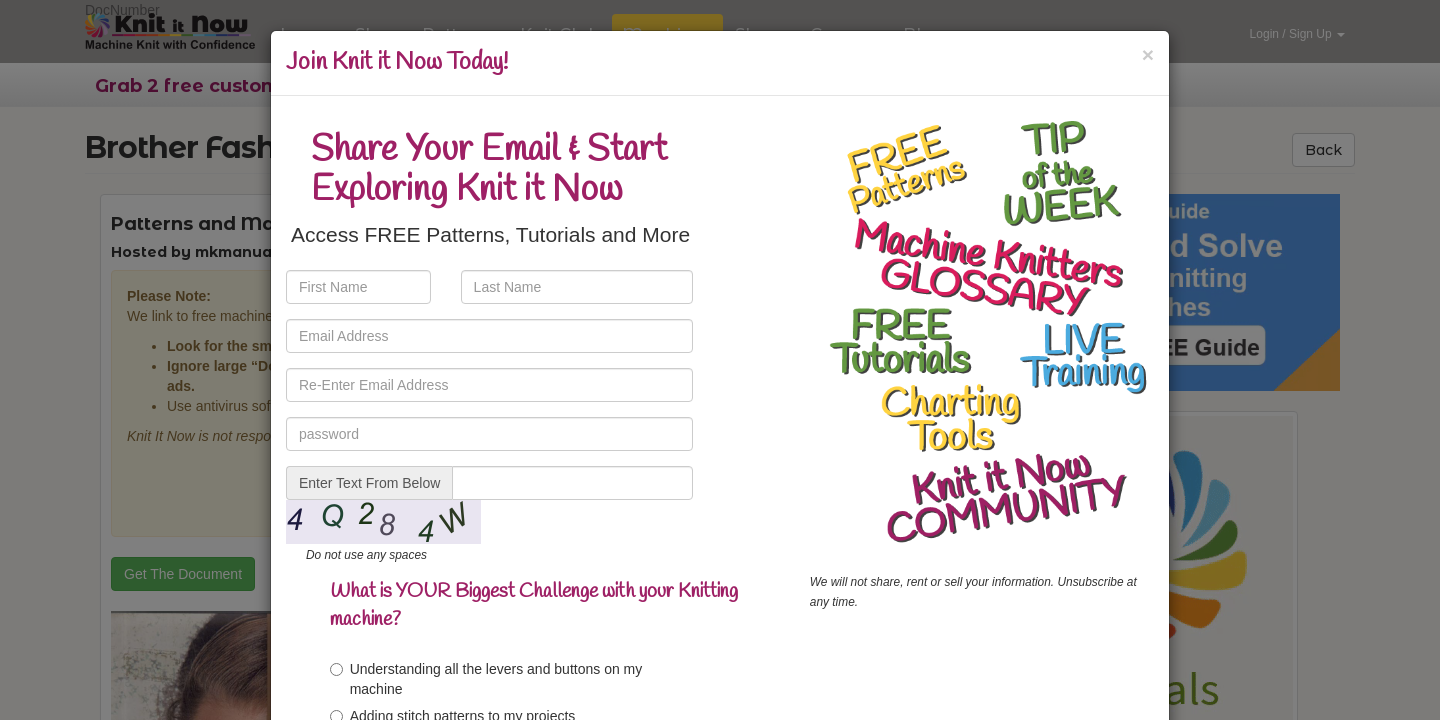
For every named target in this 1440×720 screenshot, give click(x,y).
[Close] (1148, 54)
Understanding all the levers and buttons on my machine (486, 679)
